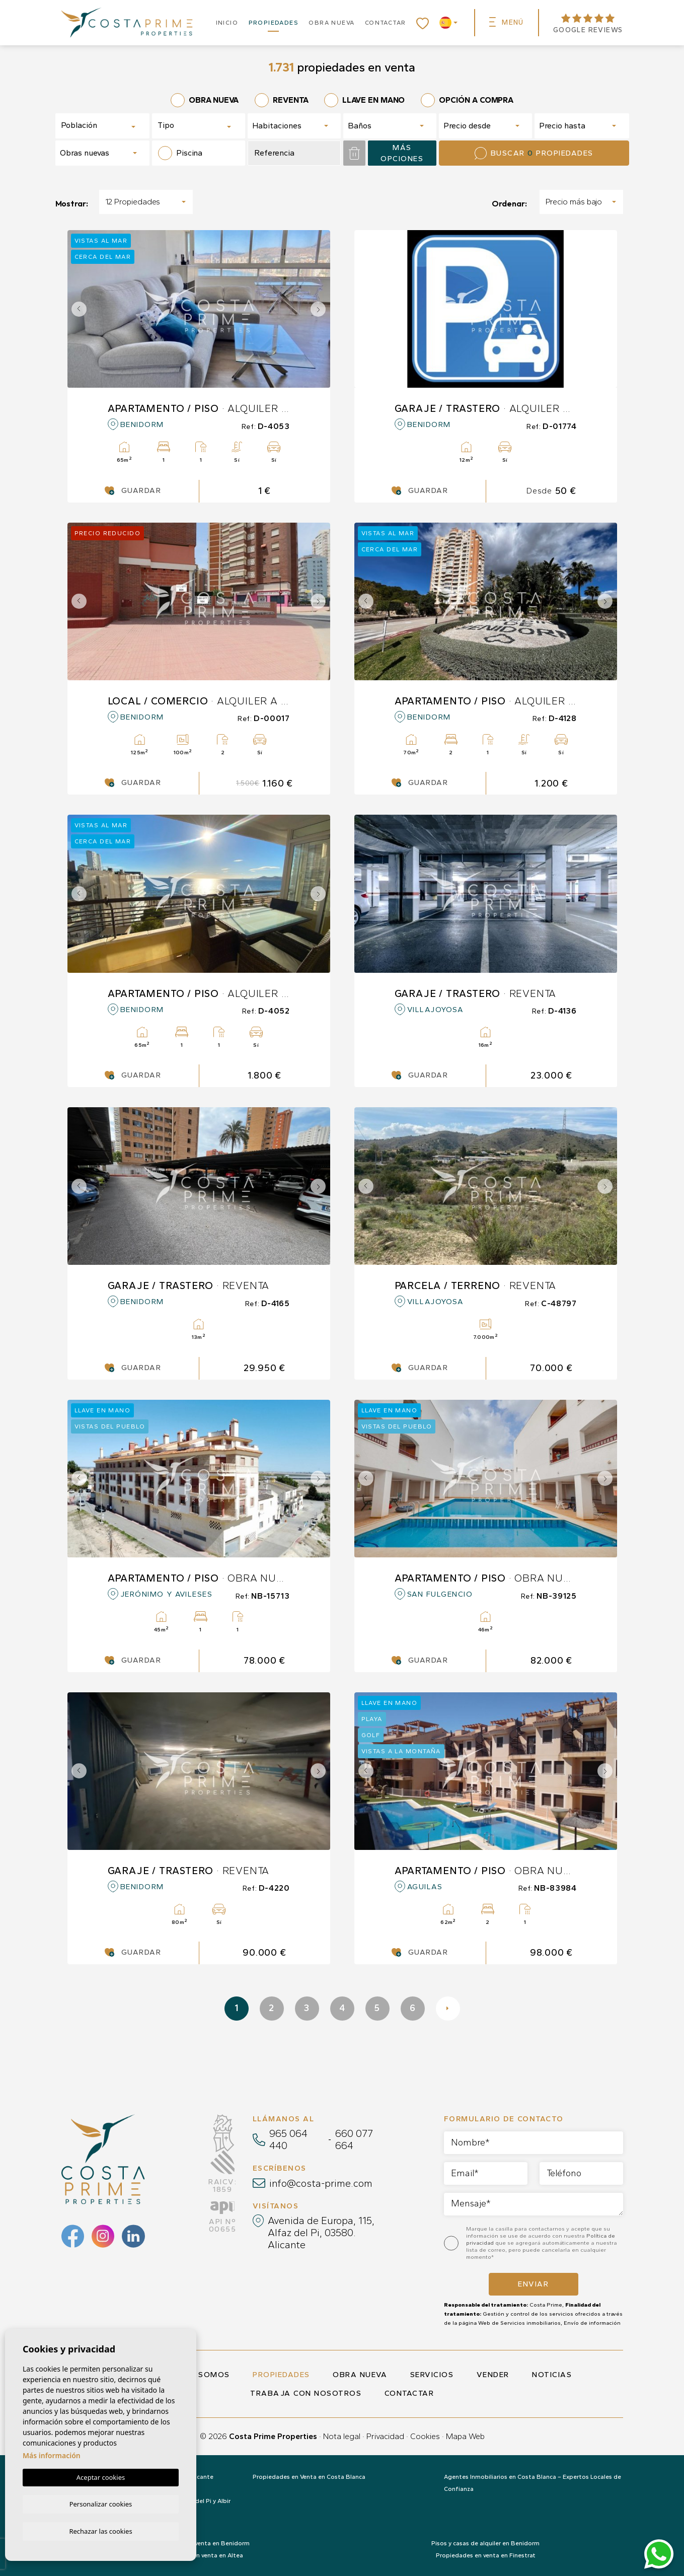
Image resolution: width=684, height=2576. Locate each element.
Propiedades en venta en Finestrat (486, 2555)
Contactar (385, 22)
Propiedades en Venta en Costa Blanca (309, 2476)
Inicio (227, 22)
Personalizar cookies (100, 2503)
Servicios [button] (432, 2374)
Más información (52, 2454)
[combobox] (102, 125)
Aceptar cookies (101, 2476)
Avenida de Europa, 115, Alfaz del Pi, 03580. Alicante (321, 2232)
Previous (77, 309)
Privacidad (385, 2436)
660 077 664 (354, 2139)
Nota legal (341, 2436)
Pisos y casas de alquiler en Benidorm (485, 2543)
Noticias (552, 2374)
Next (320, 309)
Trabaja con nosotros (305, 2393)
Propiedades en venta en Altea (198, 2555)
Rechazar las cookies (100, 2530)
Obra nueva (331, 22)
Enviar (533, 2283)
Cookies (425, 2436)
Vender (493, 2374)
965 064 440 (288, 2139)
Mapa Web (465, 2436)
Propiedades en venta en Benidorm (198, 2543)
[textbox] (96, 125)
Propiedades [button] (273, 22)
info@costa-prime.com (320, 2183)
